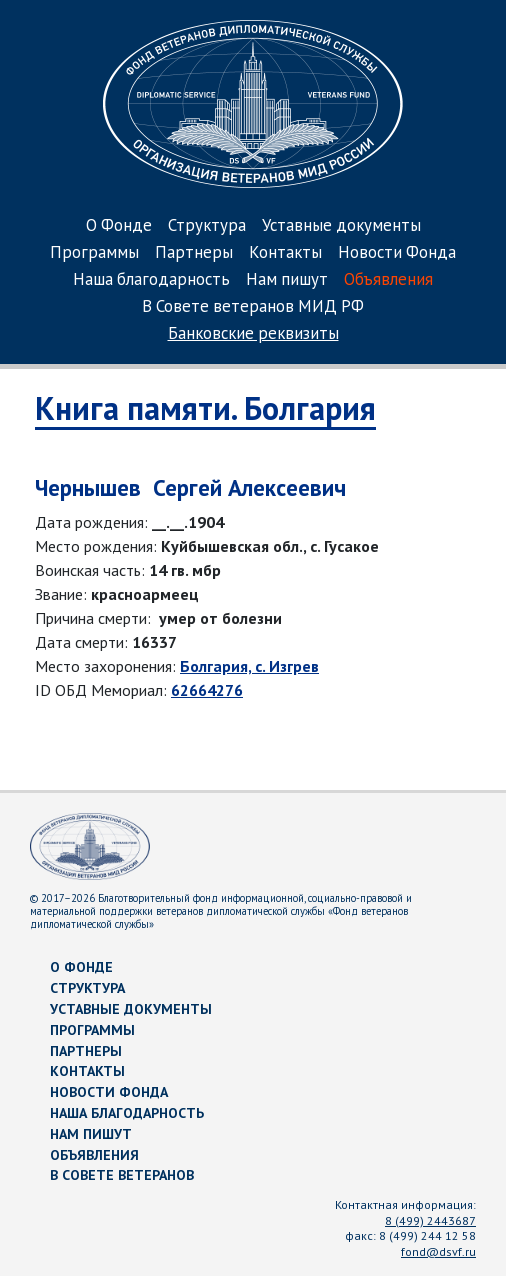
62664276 (207, 690)
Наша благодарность (151, 280)
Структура (207, 226)
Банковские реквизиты (253, 334)
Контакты (285, 253)
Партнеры (194, 253)
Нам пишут (287, 280)
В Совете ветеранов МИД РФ (253, 307)
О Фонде (119, 226)
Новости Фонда (397, 253)
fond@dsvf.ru (438, 1251)
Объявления (388, 280)
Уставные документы (341, 226)
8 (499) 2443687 (430, 1220)
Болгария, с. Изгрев (249, 666)
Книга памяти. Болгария (205, 408)
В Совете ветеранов (122, 1175)
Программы (94, 253)
